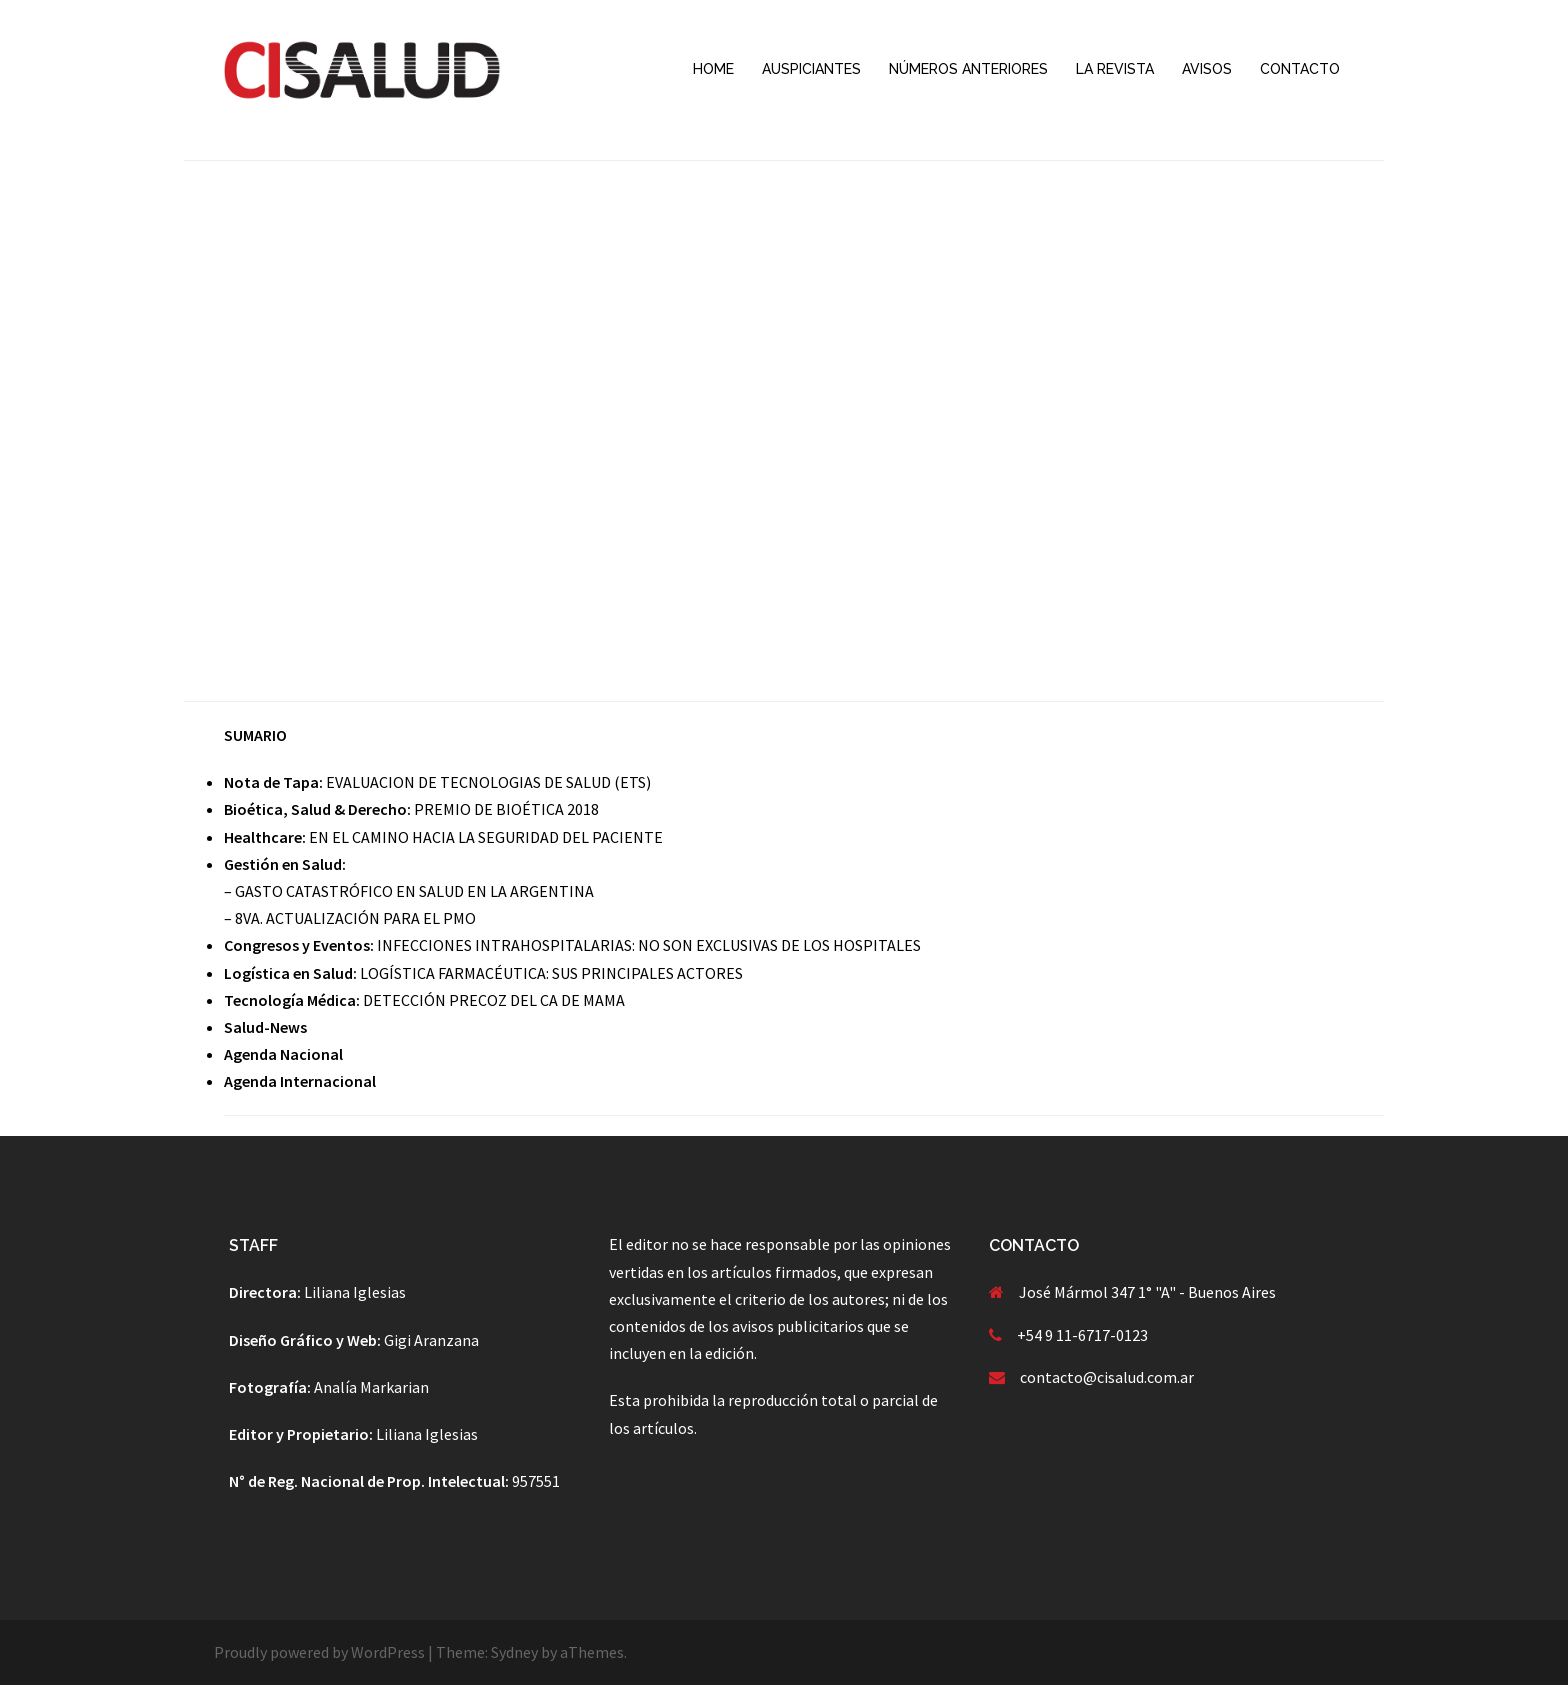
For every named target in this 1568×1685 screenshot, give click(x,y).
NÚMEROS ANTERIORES (968, 69)
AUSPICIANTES (811, 69)
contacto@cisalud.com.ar (1107, 1377)
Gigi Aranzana (431, 1340)
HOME (713, 69)
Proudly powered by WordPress (319, 1652)
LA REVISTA (1115, 69)
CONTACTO (1300, 69)
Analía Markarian (371, 1387)
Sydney (514, 1652)
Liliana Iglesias (355, 1292)
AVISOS (1207, 69)
